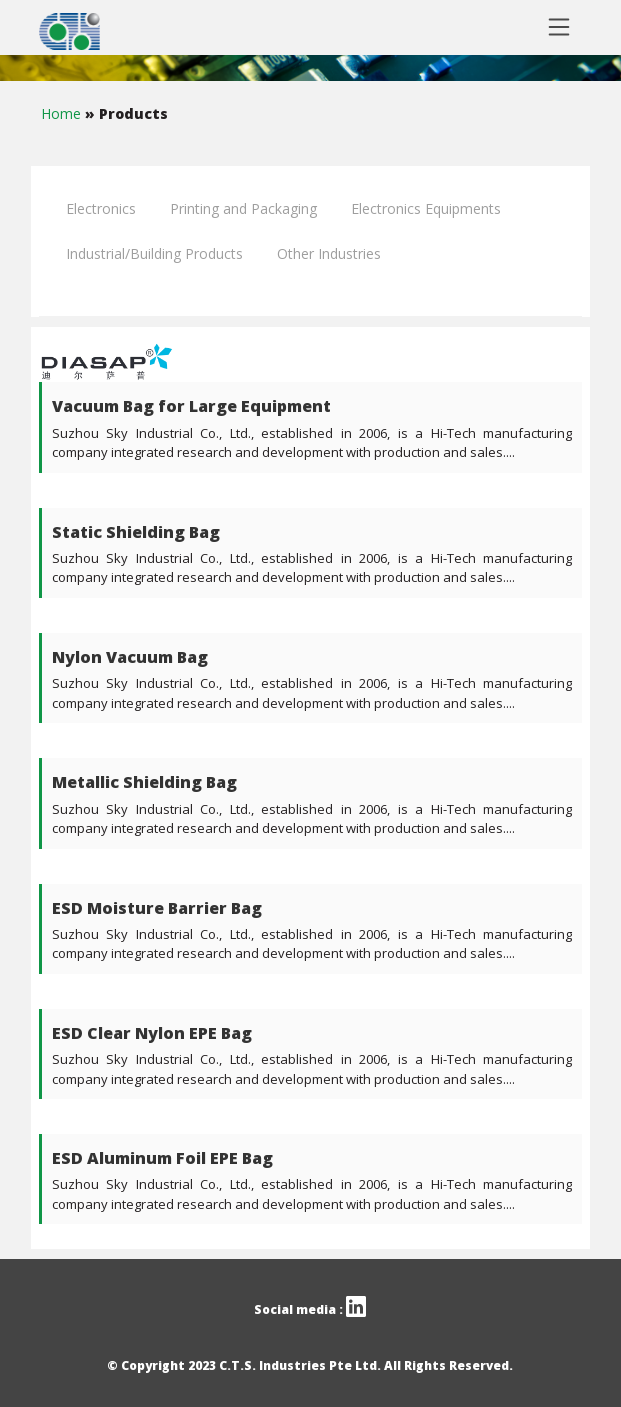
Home (63, 113)
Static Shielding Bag (136, 532)
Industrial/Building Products (154, 253)
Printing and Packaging (243, 208)
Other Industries (329, 253)
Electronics (101, 208)
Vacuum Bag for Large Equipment (191, 406)
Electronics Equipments (426, 208)
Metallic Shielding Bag (144, 782)
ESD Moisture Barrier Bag (157, 908)
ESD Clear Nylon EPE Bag (152, 1033)
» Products (126, 113)
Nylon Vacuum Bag (130, 657)
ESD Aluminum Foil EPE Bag (162, 1158)
